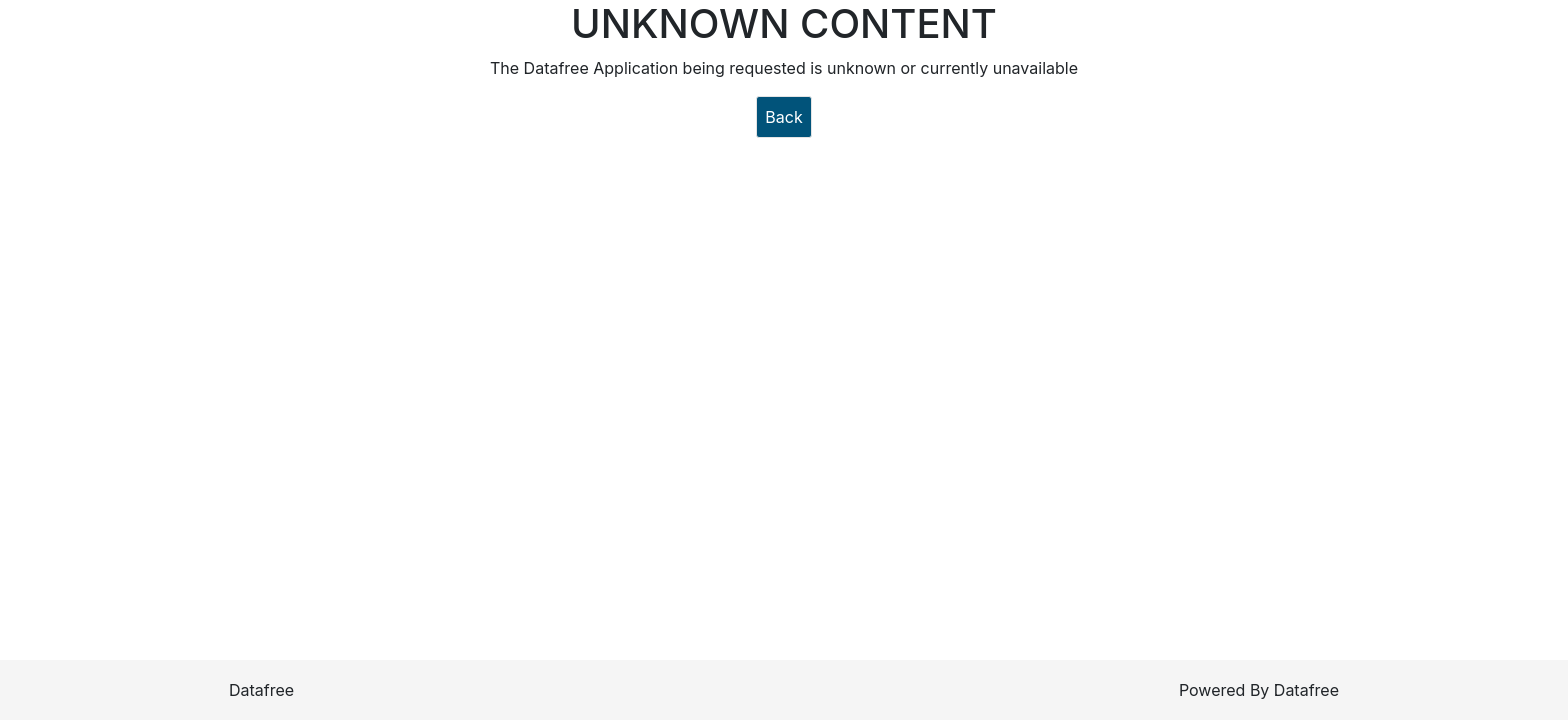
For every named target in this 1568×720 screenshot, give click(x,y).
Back (783, 117)
